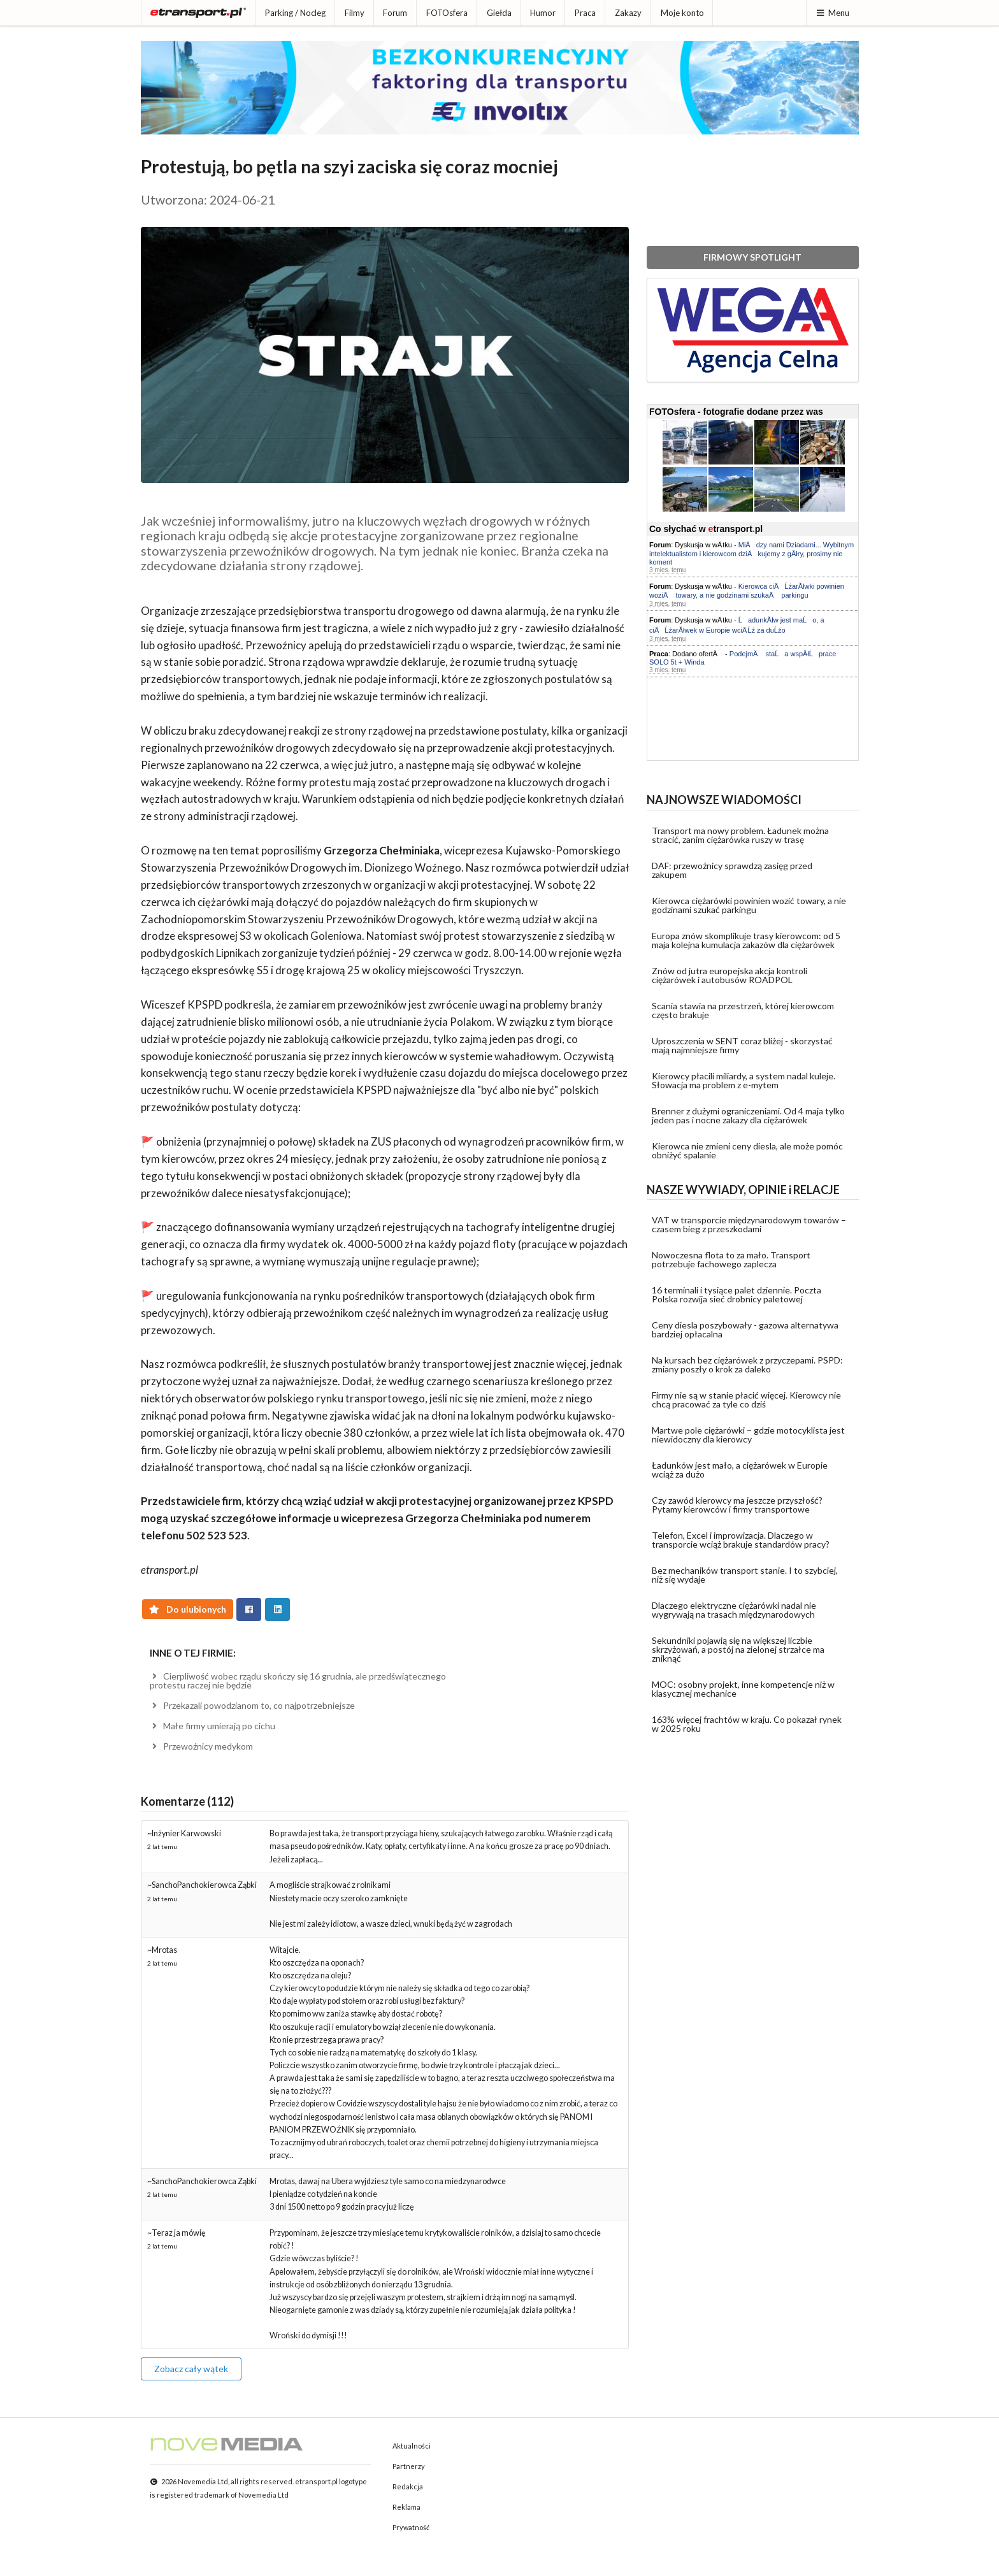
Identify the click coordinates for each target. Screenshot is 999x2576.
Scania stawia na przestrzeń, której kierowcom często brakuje (743, 1010)
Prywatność (410, 2527)
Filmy (354, 13)
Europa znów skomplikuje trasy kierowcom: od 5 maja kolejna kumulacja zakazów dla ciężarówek (746, 940)
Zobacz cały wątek (191, 2368)
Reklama (406, 2507)
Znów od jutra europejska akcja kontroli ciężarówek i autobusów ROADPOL (729, 975)
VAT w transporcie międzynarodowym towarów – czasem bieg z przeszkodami (749, 1224)
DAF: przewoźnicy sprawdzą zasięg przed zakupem (732, 870)
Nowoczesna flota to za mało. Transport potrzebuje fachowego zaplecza (731, 1259)
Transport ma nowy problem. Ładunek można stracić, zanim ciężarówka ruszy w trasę (740, 835)
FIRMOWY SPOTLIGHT (752, 257)
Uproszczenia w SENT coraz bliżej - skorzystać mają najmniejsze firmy (742, 1045)
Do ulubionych (187, 1609)
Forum (395, 13)
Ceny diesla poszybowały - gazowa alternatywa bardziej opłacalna (745, 1329)
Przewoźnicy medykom (202, 1746)
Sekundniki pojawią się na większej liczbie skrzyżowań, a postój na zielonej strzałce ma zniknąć (738, 1649)
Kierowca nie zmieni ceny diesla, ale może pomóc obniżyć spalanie (747, 1150)
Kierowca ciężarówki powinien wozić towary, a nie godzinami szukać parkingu (749, 905)
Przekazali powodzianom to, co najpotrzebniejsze (253, 1705)
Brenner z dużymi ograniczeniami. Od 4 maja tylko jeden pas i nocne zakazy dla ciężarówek (748, 1115)
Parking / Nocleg (295, 13)
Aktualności (411, 2446)
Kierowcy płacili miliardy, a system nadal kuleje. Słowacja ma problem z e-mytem (743, 1080)
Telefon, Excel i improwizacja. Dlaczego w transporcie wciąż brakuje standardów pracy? (741, 1540)
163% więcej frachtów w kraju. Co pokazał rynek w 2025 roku (747, 1724)
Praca (585, 13)
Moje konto (682, 13)
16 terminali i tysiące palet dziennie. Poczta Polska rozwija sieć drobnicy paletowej (736, 1294)
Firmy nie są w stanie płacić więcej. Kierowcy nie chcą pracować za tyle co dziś (746, 1399)
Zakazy (628, 13)
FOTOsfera (447, 13)
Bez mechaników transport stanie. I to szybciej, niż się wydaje (745, 1575)
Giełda (499, 13)
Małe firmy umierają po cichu (213, 1725)
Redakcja (407, 2486)
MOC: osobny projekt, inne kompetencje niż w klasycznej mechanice (743, 1689)
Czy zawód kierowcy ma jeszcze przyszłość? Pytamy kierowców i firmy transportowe (737, 1505)
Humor (543, 13)
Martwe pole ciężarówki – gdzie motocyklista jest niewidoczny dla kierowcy (748, 1434)
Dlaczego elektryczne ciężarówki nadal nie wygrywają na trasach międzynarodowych (734, 1610)
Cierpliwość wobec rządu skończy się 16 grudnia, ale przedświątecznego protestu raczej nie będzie (298, 1680)
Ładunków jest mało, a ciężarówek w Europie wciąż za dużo (740, 1469)
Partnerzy (408, 2466)
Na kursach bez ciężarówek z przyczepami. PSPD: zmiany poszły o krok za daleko (747, 1364)
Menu (832, 13)
